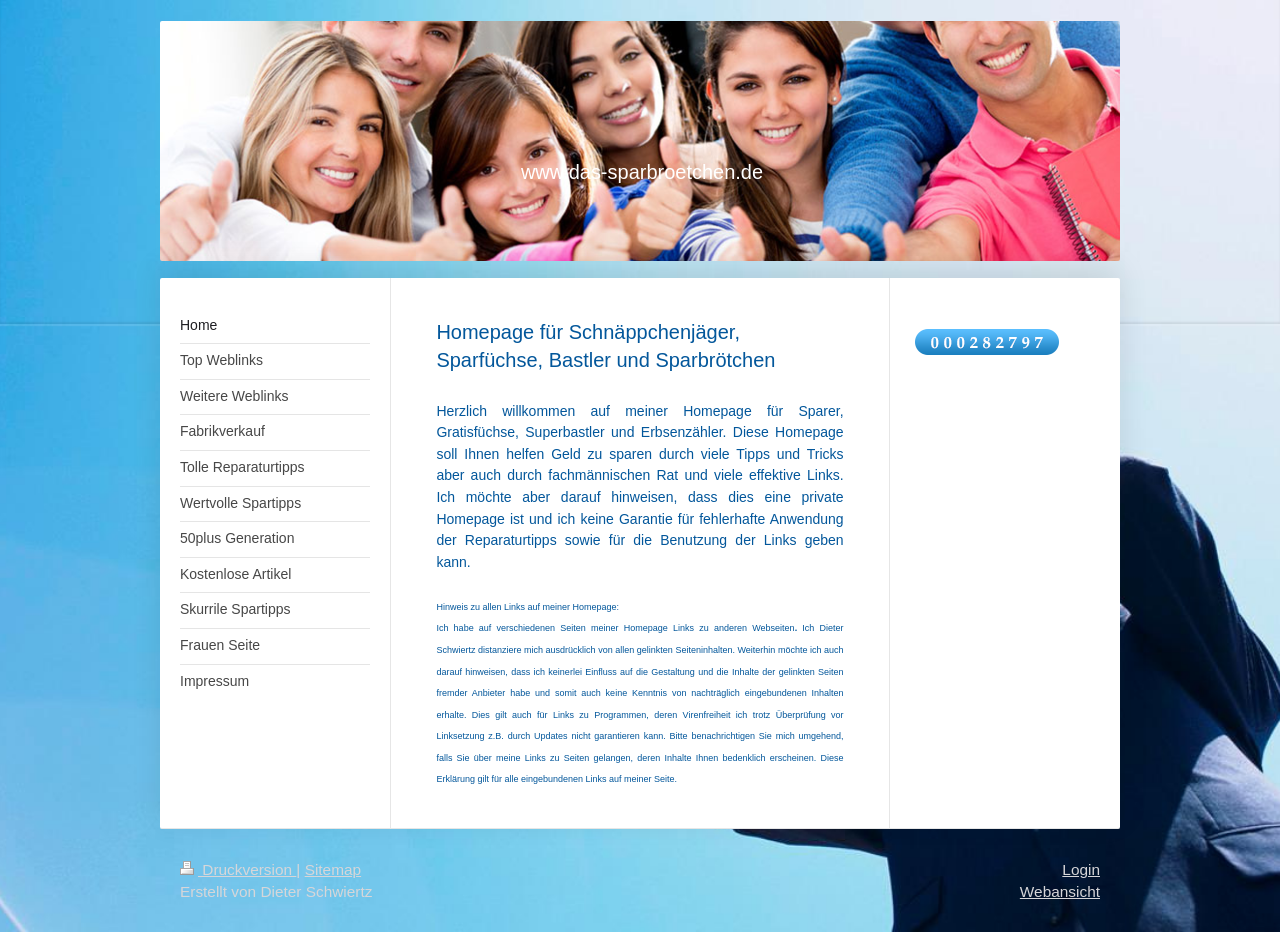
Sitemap (333, 869)
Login (1081, 869)
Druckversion (238, 869)
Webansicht (1060, 891)
